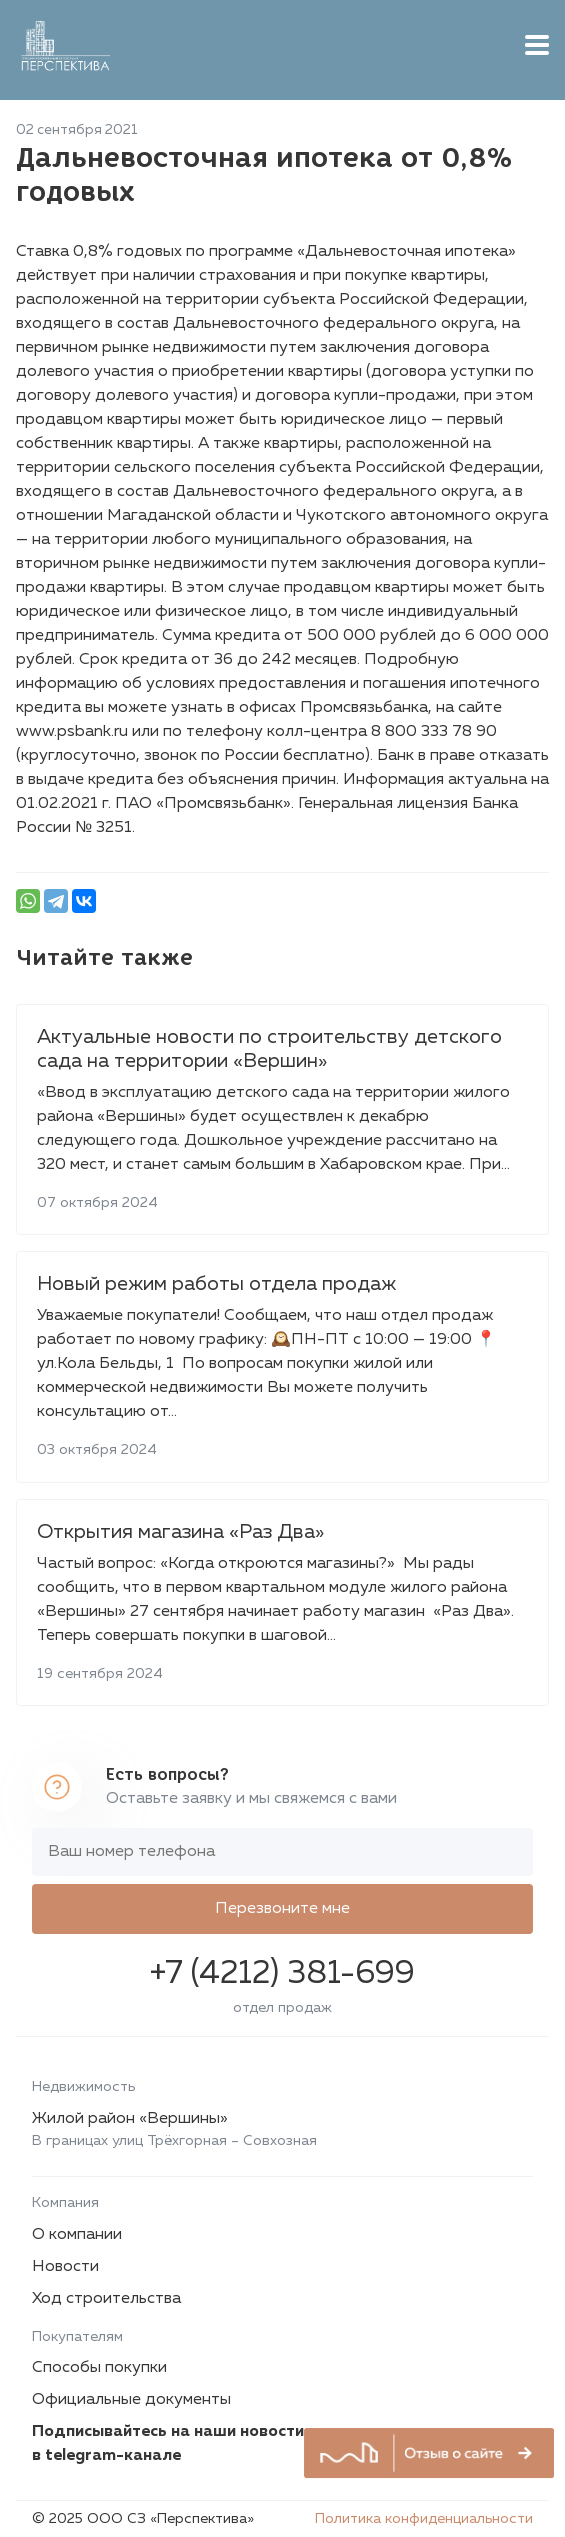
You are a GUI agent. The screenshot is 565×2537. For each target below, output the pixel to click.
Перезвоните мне (282, 1909)
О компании (77, 2235)
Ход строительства (106, 2299)
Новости (65, 2267)
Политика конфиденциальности (424, 2519)
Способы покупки (99, 2368)
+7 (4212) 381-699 (282, 1974)
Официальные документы (131, 2400)
